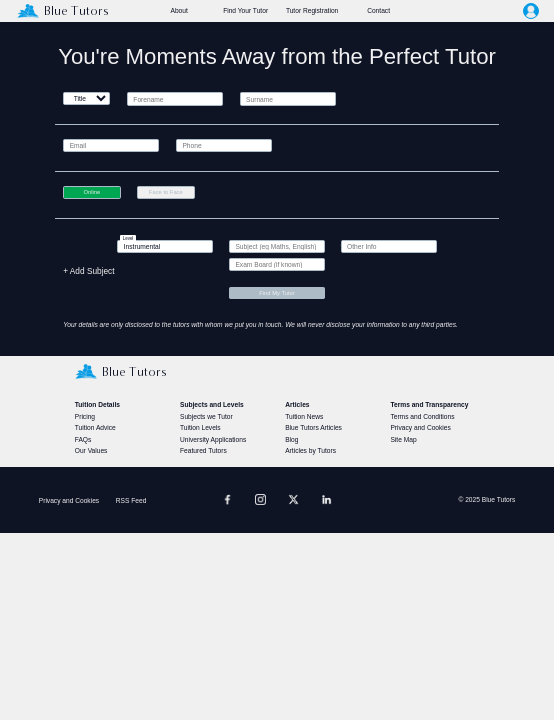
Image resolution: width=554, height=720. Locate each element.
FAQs (83, 439)
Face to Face (166, 192)
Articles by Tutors (310, 450)
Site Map (403, 439)
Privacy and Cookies (420, 427)
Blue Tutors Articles (313, 427)
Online (91, 192)
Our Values (91, 450)
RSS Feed (131, 500)
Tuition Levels (200, 427)
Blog (291, 439)
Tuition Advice (95, 427)
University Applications (213, 439)
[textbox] (165, 246)
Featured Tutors (203, 450)
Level (128, 238)
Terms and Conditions (422, 416)
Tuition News (304, 416)
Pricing (85, 416)
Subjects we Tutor (206, 416)
